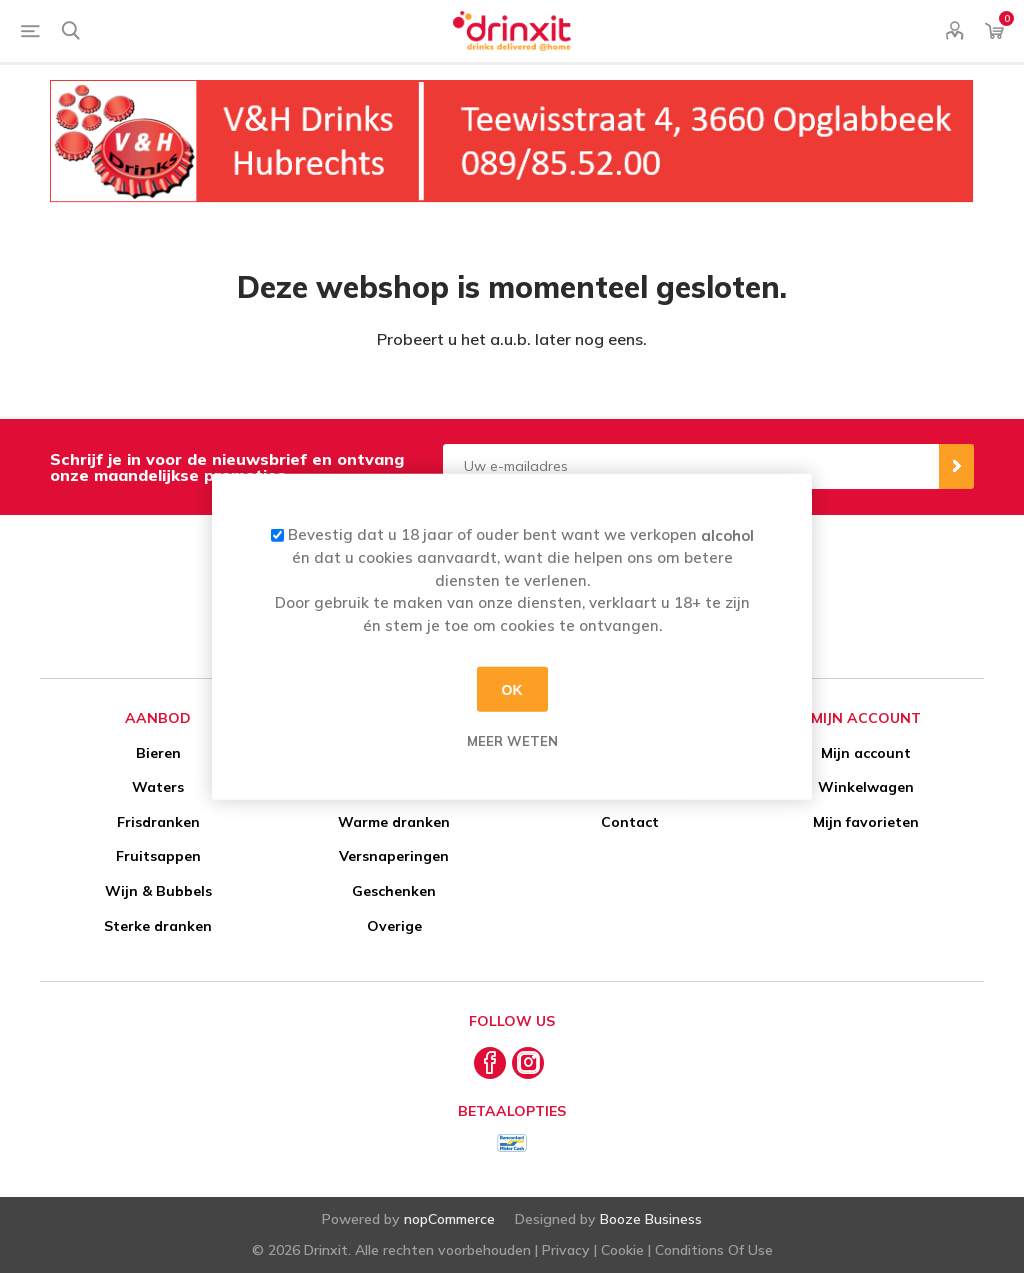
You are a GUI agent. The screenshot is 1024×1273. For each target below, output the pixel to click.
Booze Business (651, 1219)
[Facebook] (490, 1063)
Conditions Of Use (714, 1250)
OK (512, 689)
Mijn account (866, 753)
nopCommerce (449, 1219)
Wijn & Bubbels (158, 891)
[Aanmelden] (691, 466)
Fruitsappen (158, 856)
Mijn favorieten (866, 822)
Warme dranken (394, 822)
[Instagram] (528, 1063)
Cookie (622, 1250)
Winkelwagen (866, 787)
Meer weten (512, 741)
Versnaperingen (394, 856)
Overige (394, 926)
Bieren (158, 753)
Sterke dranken (158, 926)
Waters (158, 787)
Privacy (566, 1250)
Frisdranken (158, 822)
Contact (630, 822)
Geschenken (394, 891)
